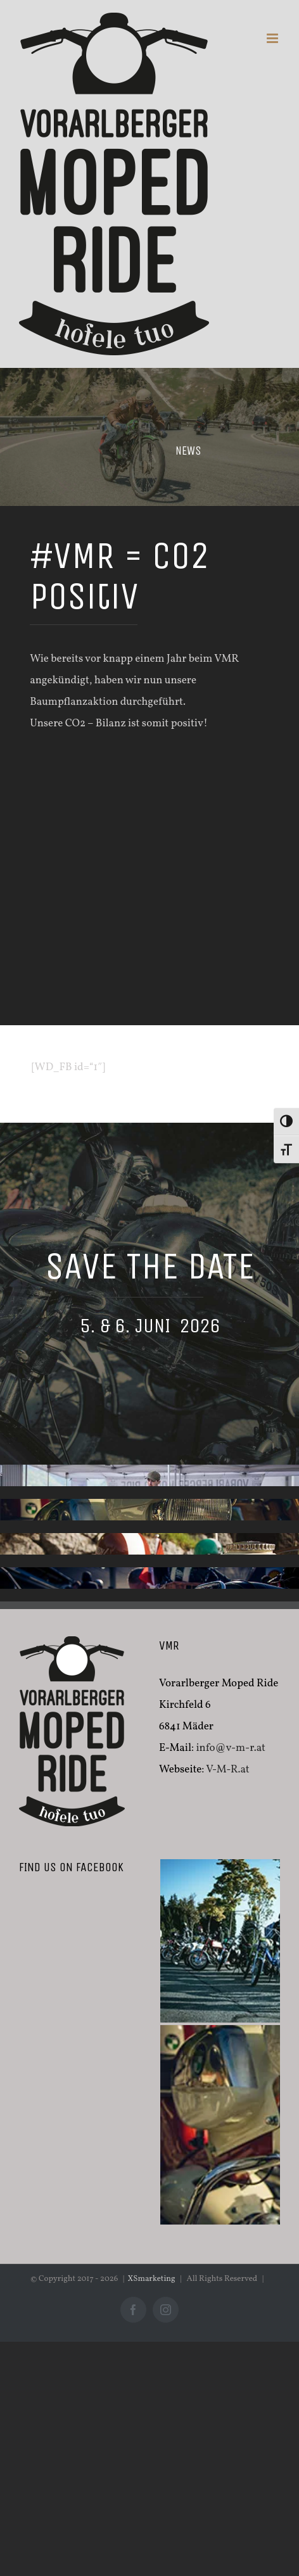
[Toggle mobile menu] (273, 38)
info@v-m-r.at (230, 1748)
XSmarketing (151, 2279)
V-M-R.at (228, 1769)
